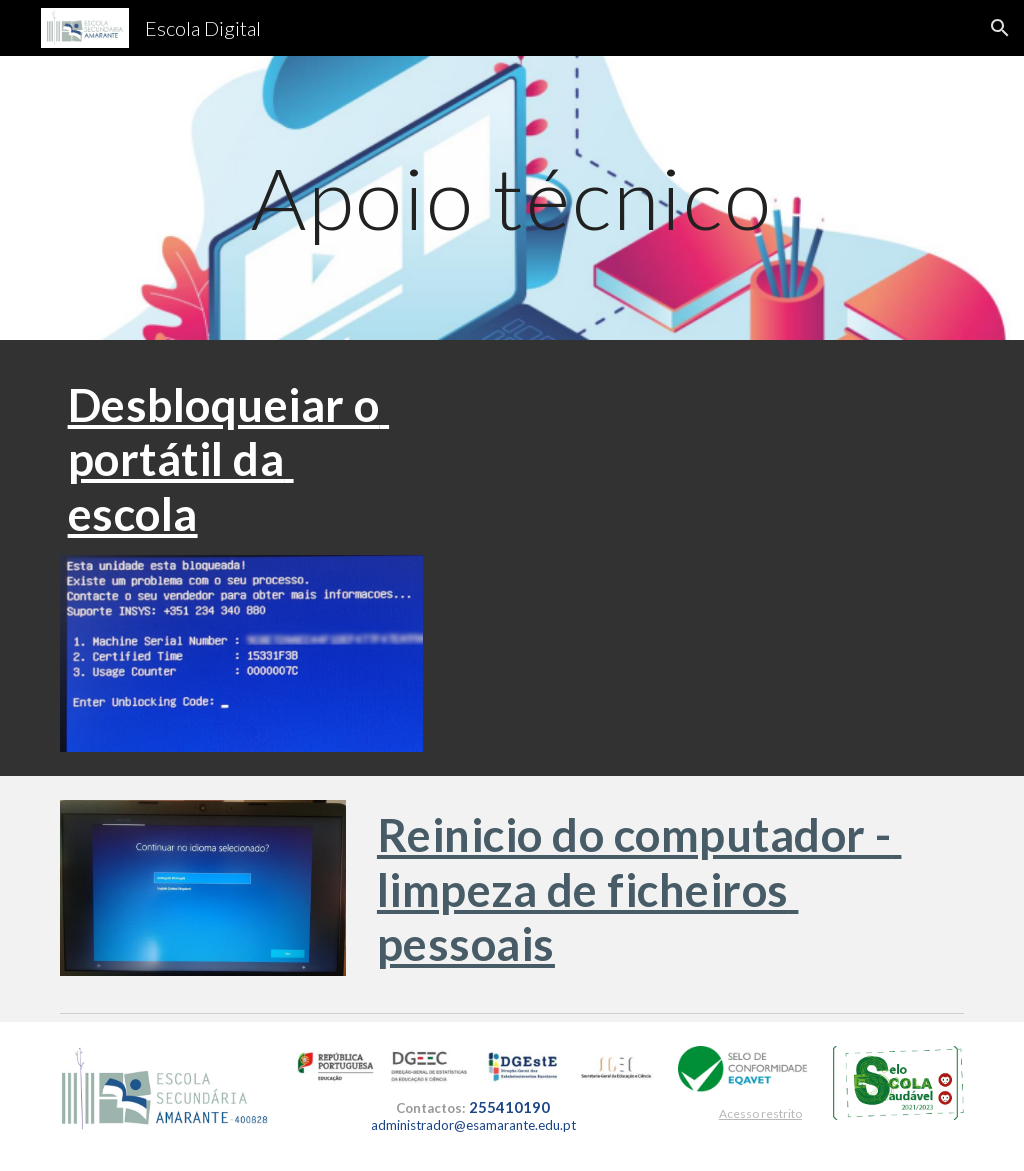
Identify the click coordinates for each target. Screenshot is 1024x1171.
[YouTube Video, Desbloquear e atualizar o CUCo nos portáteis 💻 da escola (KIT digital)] (705, 519)
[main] (511, 197)
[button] (1000, 28)
